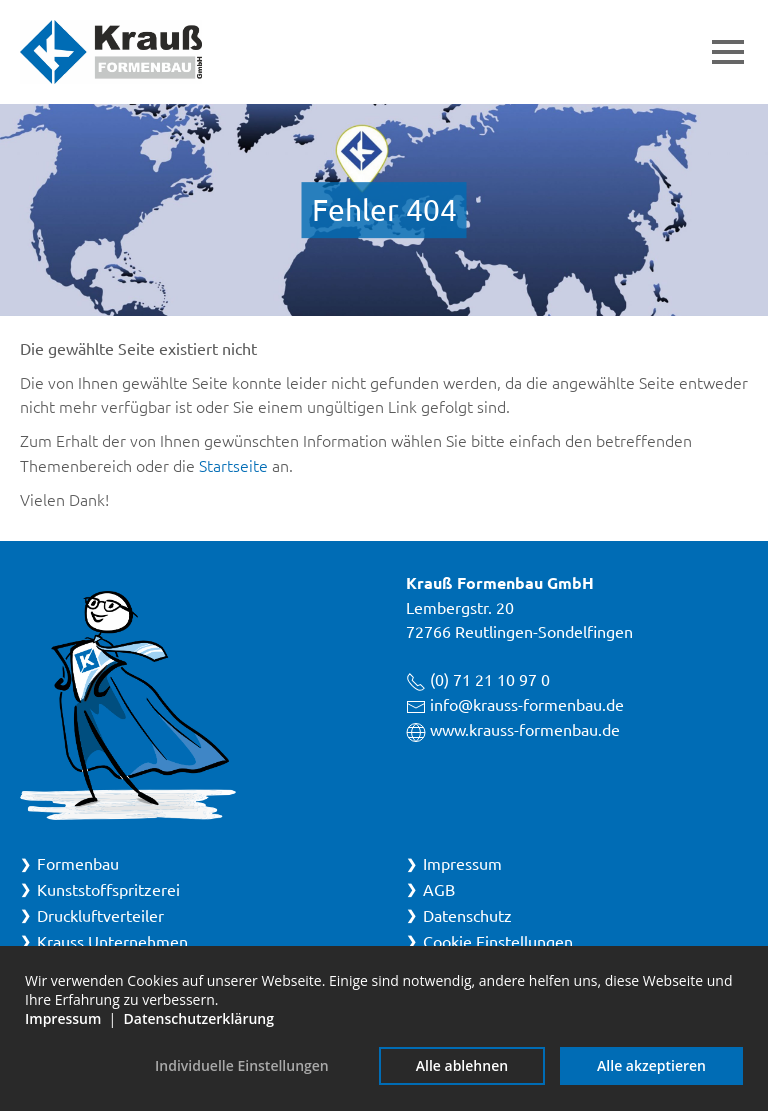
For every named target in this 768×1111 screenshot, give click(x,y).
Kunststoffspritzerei (108, 889)
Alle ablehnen (462, 1065)
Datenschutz (467, 915)
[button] (728, 52)
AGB (439, 889)
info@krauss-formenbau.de (527, 704)
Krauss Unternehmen (112, 941)
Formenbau (78, 863)
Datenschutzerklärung (199, 1018)
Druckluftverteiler (100, 915)
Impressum (462, 863)
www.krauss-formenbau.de (525, 729)
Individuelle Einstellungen (242, 1065)
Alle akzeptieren (651, 1065)
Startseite (233, 465)
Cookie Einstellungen (498, 941)
